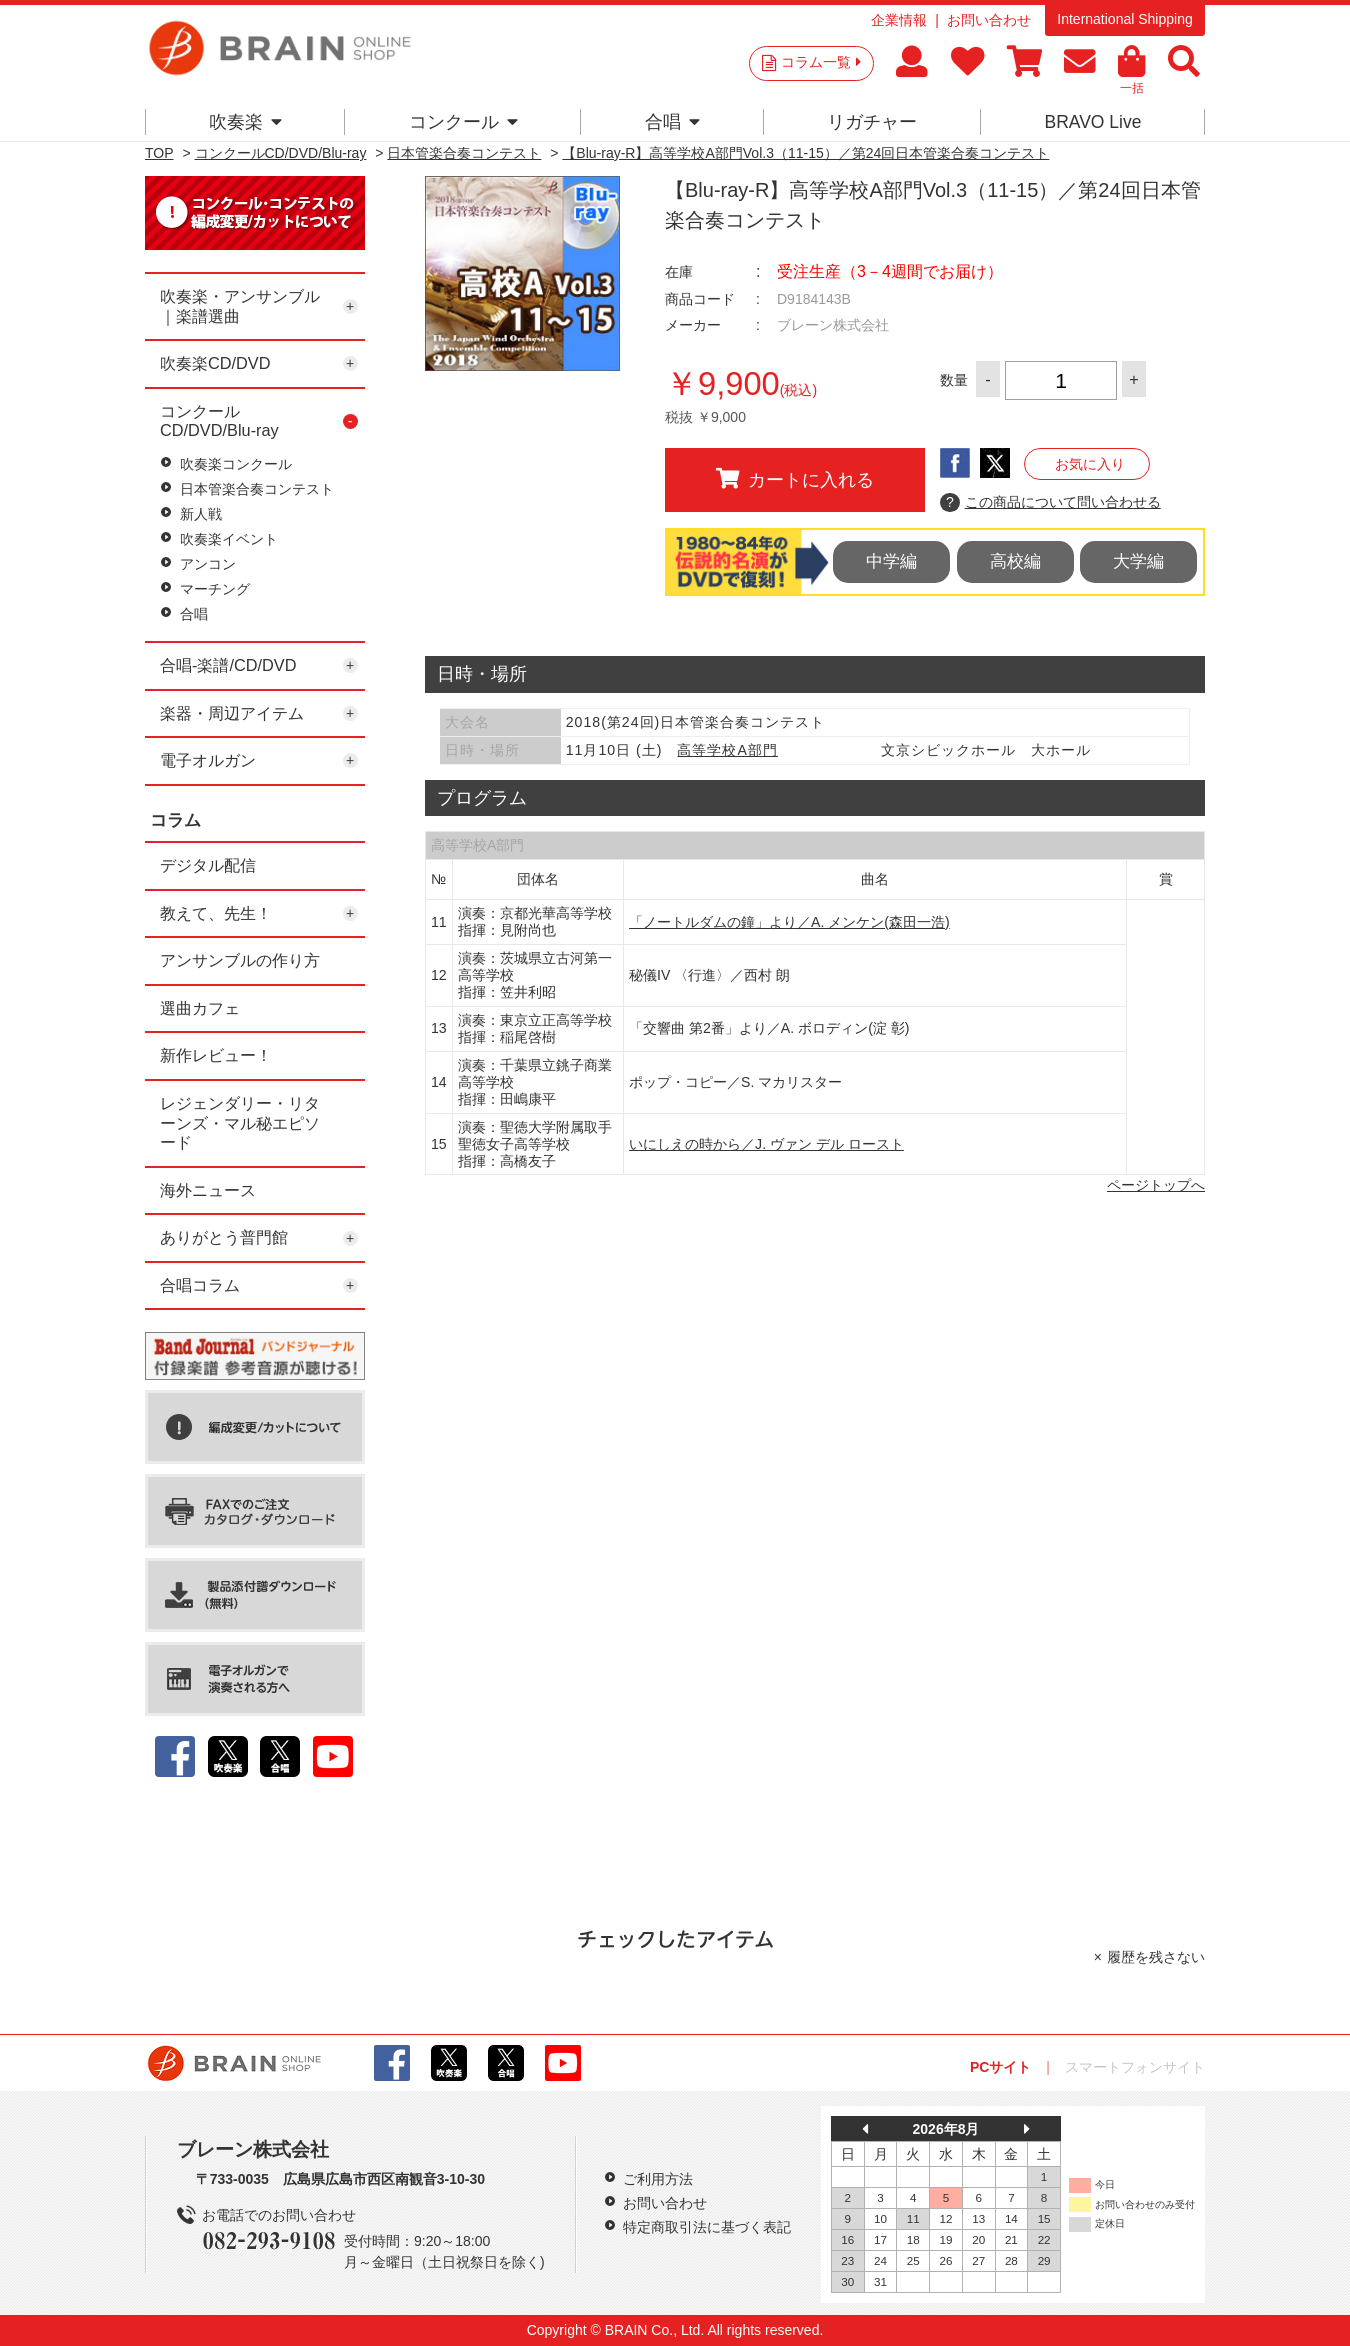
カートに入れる (795, 479)
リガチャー (872, 122)
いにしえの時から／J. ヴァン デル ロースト (766, 1144)
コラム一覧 (821, 62)
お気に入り (1090, 464)
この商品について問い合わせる (1050, 503)
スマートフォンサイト (1135, 2067)
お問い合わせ (989, 20)
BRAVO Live (1092, 122)
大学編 (1138, 561)
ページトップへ (1156, 1185)
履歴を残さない (1156, 1957)
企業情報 (899, 20)
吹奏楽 (245, 122)
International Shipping (1124, 19)
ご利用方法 (658, 2179)
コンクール (463, 122)
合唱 (672, 122)
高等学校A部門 (727, 750)
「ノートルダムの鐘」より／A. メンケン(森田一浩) (789, 922)
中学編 (891, 561)
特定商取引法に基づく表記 (707, 2227)
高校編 (1015, 561)
